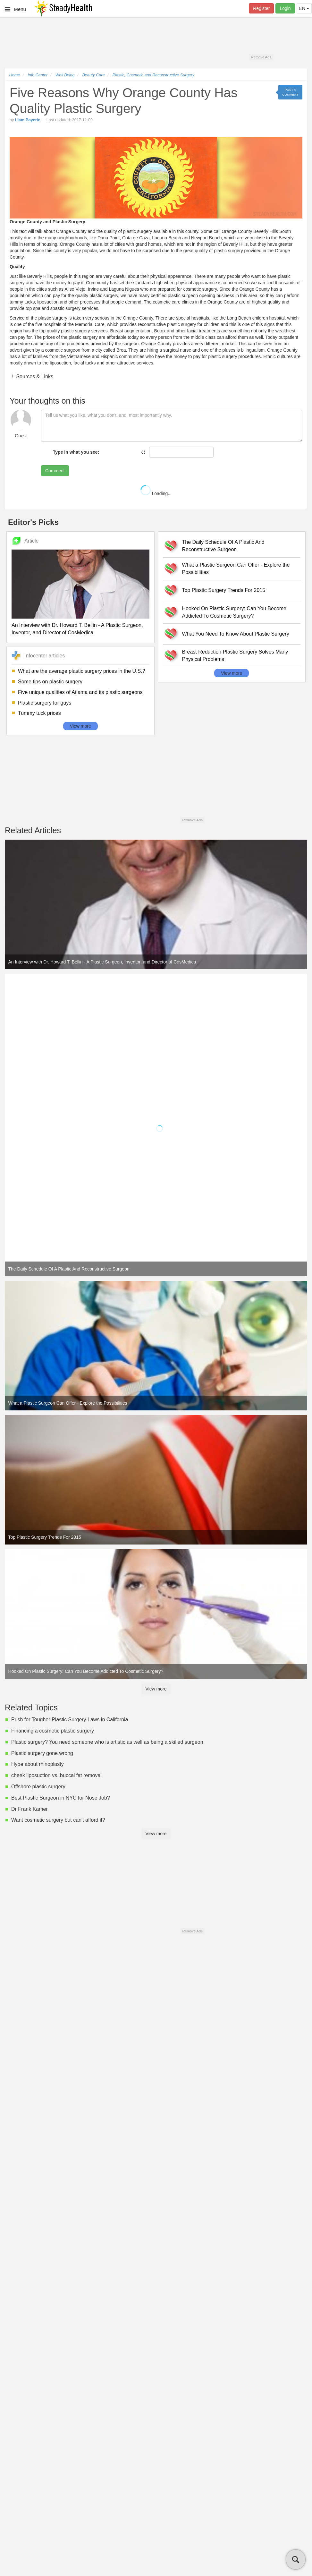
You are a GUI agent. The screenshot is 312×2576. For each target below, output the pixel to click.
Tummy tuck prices (39, 713)
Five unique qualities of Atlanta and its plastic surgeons (80, 692)
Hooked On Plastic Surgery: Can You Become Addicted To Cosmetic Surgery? (234, 612)
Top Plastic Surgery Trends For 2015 (224, 590)
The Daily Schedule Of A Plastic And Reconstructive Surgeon (223, 545)
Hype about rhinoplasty (37, 1764)
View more (80, 726)
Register (261, 8)
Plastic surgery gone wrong (42, 1753)
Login (285, 8)
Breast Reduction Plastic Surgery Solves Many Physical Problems (235, 655)
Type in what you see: (76, 452)
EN (304, 8)
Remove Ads (261, 57)
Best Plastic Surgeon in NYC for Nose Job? (60, 1798)
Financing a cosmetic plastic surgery (52, 1730)
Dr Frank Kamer (29, 1809)
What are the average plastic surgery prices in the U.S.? (81, 671)
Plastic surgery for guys (44, 703)
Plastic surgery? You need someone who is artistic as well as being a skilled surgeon (107, 1742)
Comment (55, 470)
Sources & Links (34, 376)
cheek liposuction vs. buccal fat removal (56, 1775)
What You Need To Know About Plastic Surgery (235, 634)
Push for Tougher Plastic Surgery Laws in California (69, 1719)
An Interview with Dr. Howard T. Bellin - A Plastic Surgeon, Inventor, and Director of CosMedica (77, 628)
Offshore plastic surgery (38, 1786)
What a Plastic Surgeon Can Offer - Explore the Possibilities (236, 568)
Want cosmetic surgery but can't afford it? (58, 1820)
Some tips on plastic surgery (50, 681)
